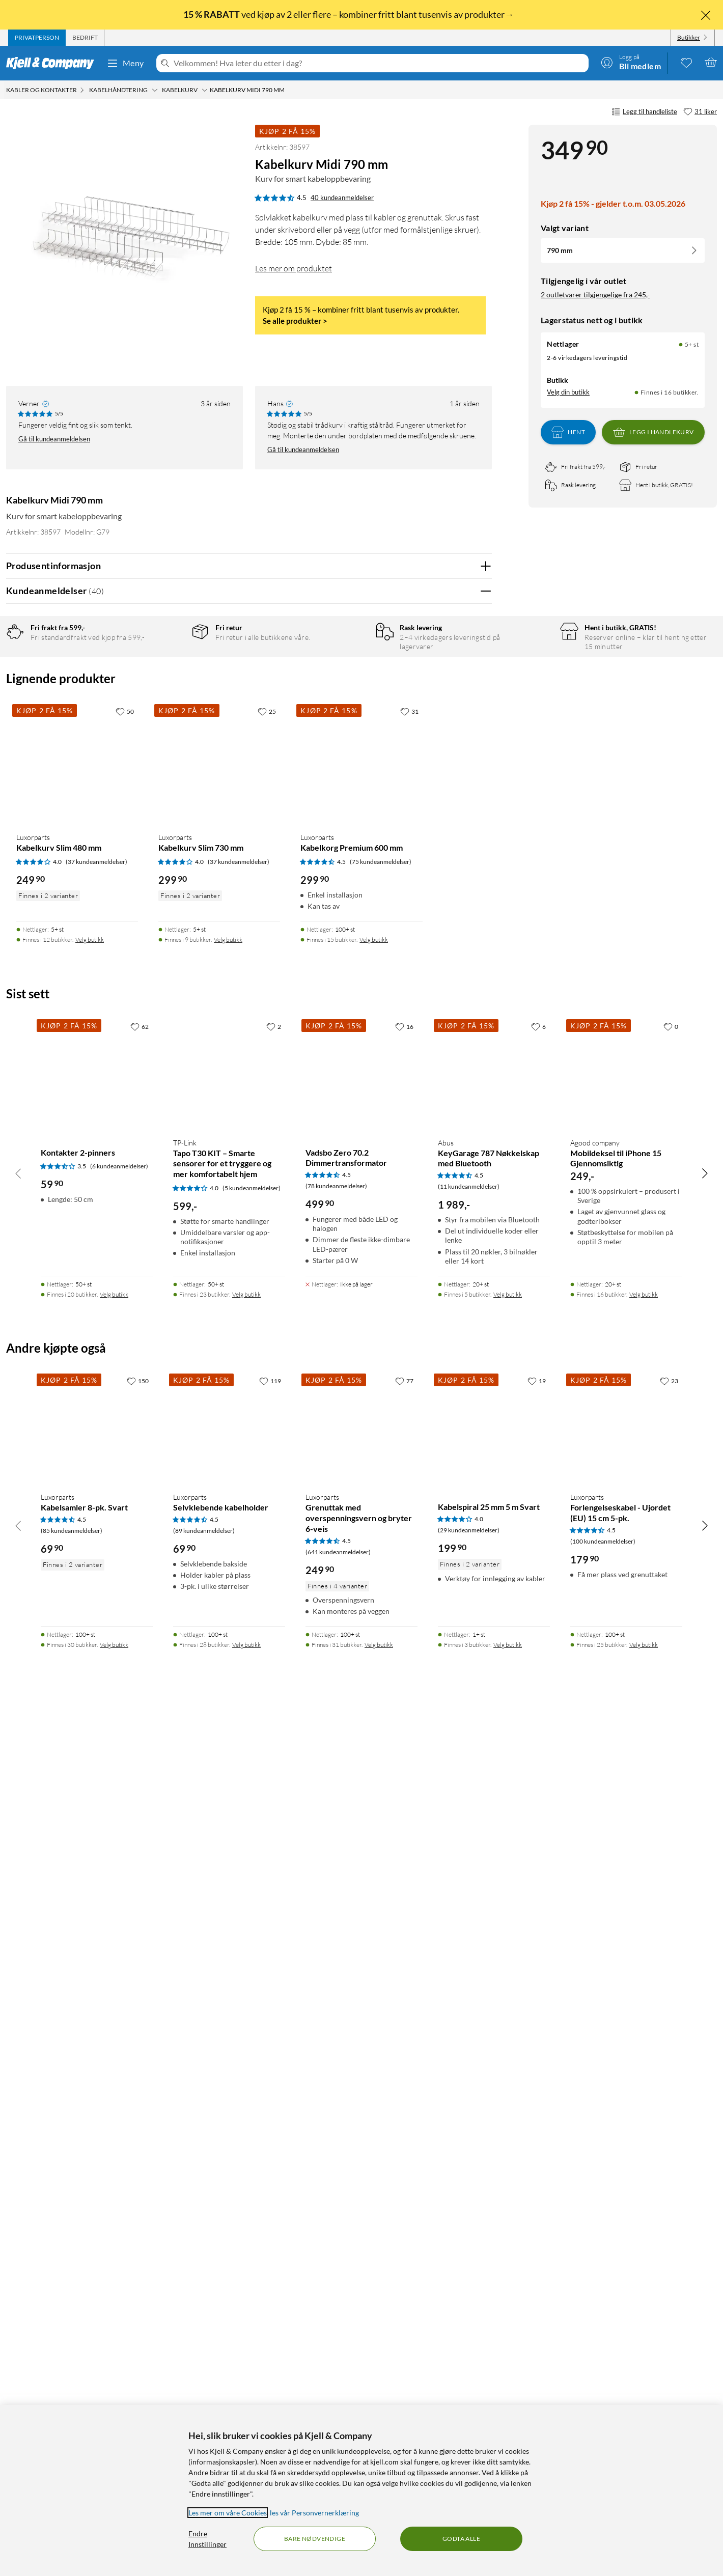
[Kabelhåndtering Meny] (155, 90)
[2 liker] (273, 1888)
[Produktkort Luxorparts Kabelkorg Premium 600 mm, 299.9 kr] (361, 1625)
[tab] (37, 38)
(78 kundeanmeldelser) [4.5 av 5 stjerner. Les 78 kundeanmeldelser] (336, 2048)
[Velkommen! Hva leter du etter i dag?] (379, 63)
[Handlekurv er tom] (711, 62)
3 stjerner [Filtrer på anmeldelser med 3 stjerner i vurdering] (168, 698)
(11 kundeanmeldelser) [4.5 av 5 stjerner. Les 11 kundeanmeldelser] (468, 2048)
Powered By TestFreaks (449, 1369)
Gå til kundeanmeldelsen (54, 439)
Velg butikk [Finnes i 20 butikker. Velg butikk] (114, 2156)
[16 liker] (404, 1888)
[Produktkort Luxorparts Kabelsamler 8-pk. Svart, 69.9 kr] (97, 2289)
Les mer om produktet (293, 268)
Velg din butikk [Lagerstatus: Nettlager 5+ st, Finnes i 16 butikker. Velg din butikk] (568, 392)
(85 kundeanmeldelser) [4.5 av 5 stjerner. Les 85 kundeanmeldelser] (71, 2392)
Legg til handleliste (644, 112)
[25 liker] (267, 1573)
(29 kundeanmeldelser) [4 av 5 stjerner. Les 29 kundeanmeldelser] (468, 2392)
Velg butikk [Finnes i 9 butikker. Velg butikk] (228, 1801)
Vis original (206, 1310)
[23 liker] (669, 2242)
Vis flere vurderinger (248, 1399)
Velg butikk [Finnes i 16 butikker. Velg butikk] (643, 2156)
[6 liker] (538, 1888)
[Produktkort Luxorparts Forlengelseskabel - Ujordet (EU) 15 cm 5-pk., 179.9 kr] (626, 2289)
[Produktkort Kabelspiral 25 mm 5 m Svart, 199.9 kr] (494, 2289)
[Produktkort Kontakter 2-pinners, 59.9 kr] (97, 1935)
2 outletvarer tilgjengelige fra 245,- (595, 294)
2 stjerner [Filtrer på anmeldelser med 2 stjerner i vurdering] (168, 714)
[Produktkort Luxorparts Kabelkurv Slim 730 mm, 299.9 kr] (219, 1625)
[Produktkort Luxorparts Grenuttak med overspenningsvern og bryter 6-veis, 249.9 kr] (361, 2289)
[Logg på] (631, 62)
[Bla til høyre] (704, 2035)
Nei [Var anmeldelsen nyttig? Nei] (476, 904)
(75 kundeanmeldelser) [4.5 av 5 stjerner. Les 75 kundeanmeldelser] (380, 1723)
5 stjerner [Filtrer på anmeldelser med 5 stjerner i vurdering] (168, 667)
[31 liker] (700, 112)
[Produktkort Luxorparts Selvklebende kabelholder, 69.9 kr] (229, 2289)
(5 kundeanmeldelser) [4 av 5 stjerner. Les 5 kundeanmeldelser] (252, 2050)
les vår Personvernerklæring (314, 2512)
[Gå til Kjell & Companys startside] (53, 63)
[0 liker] (670, 1888)
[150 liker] (138, 2242)
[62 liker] (139, 1888)
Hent (568, 432)
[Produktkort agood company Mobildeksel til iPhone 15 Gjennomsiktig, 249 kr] (626, 1935)
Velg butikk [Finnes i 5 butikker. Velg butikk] (507, 2156)
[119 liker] (270, 2242)
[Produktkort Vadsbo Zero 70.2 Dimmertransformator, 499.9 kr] (361, 1935)
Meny (125, 63)
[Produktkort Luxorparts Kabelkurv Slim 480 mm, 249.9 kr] (77, 1625)
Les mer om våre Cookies (227, 2512)
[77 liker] (404, 2242)
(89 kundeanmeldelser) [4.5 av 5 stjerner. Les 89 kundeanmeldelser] (204, 2392)
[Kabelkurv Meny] (205, 90)
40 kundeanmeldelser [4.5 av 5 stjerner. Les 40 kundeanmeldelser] (342, 197)
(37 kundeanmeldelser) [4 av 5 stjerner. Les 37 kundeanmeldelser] (96, 1723)
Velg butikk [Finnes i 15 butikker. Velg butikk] (373, 1801)
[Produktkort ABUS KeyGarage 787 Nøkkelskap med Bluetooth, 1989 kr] (494, 1935)
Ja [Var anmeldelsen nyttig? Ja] (455, 904)
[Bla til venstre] (18, 2035)
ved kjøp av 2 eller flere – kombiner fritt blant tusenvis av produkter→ (349, 14)
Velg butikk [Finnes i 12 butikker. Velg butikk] (89, 1801)
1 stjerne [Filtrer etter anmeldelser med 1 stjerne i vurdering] (166, 730)
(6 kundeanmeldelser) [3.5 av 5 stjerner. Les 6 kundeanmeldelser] (119, 2028)
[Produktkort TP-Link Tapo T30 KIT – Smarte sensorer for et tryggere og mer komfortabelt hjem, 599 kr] (229, 1935)
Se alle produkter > (295, 320)
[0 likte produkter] (686, 62)
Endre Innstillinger (207, 2539)
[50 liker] (125, 1573)
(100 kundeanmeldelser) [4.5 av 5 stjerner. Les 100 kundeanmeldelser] (602, 2403)
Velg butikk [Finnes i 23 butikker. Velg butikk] (246, 2156)
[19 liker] (536, 2242)
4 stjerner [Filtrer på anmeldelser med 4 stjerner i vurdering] (168, 683)
